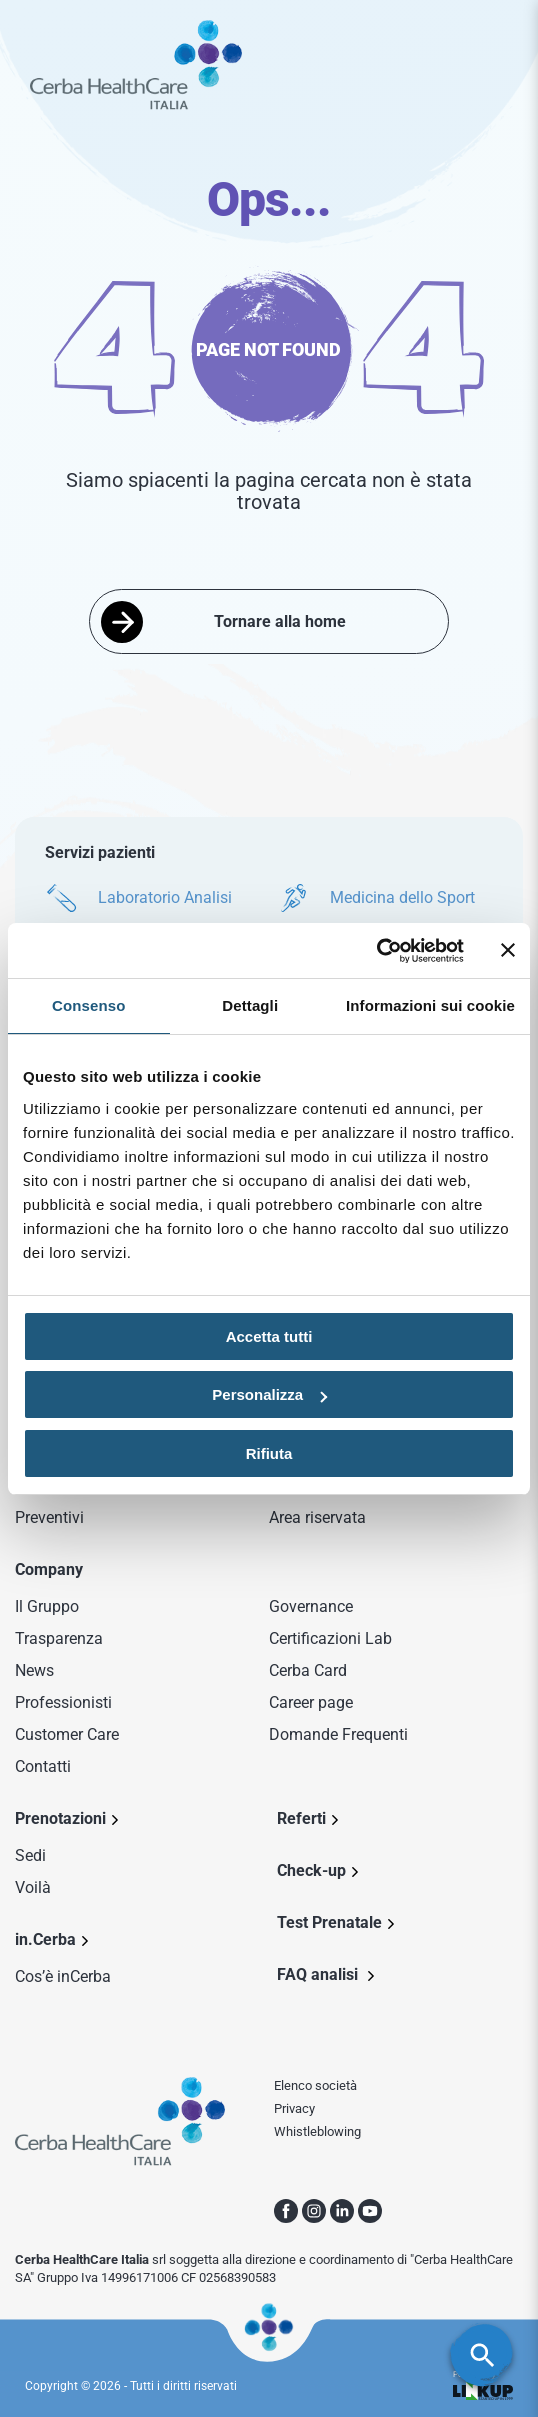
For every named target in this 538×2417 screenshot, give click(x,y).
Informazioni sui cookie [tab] (430, 1005)
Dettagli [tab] (250, 1005)
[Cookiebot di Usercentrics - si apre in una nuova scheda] (376, 951)
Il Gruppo (47, 1606)
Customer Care (67, 1734)
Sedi (30, 1855)
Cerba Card (308, 1670)
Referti (301, 1818)
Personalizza (269, 1394)
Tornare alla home (280, 621)
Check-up (311, 1870)
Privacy (294, 2108)
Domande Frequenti (338, 1734)
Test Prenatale (329, 1922)
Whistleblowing (317, 2131)
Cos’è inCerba (63, 1976)
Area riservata (317, 1517)
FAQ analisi (319, 1974)
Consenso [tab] (88, 1005)
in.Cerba (45, 1939)
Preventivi (49, 1517)
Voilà (33, 1887)
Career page (311, 1702)
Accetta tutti (269, 1336)
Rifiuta (269, 1453)
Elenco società (315, 2085)
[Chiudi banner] (508, 950)
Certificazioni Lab (330, 1638)
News (34, 1670)
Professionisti (63, 1702)
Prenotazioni (60, 1818)
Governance (311, 1606)
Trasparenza (59, 1638)
